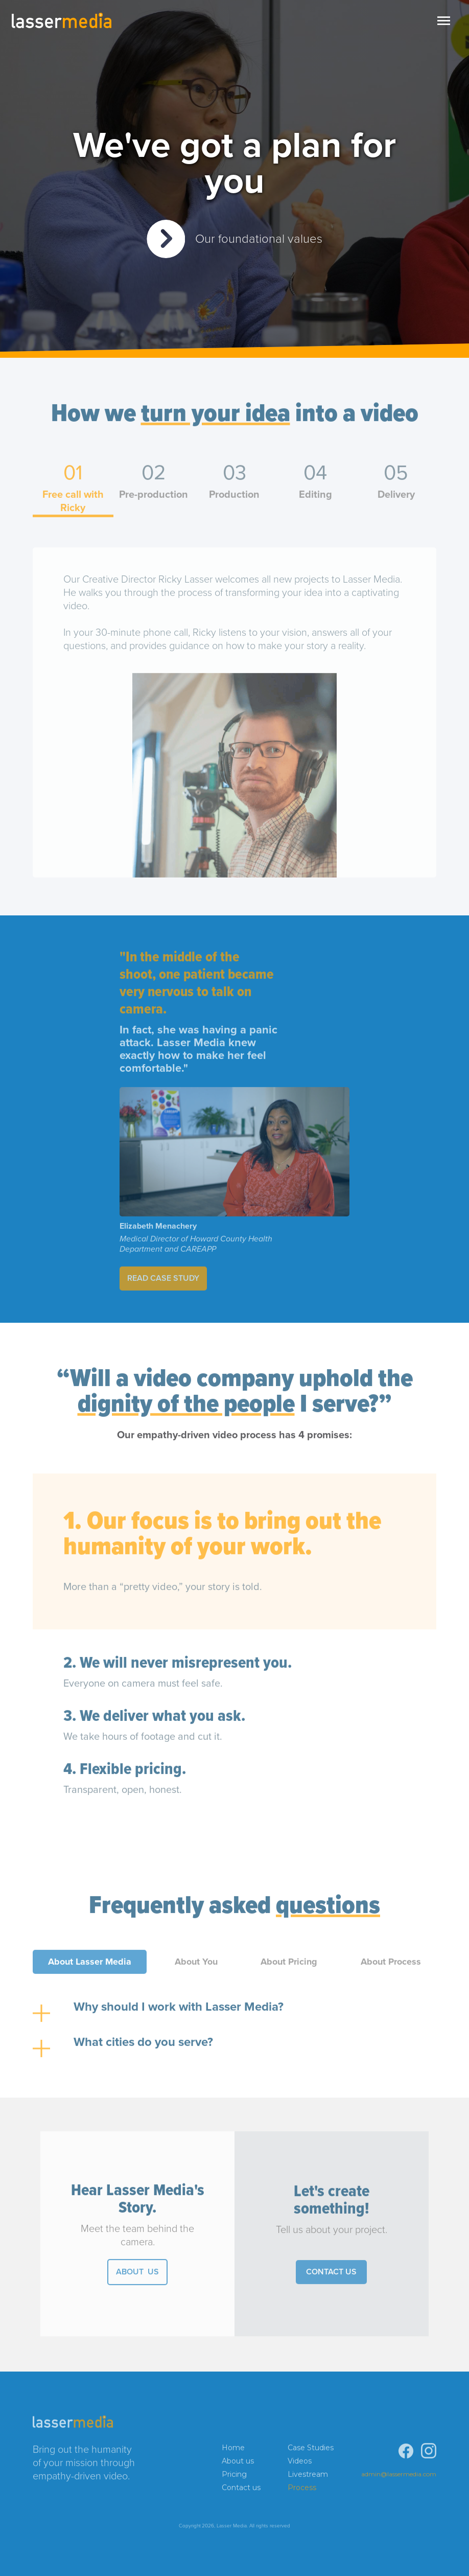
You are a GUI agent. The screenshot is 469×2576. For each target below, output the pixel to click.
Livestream (308, 2476)
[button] (443, 20)
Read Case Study (163, 1281)
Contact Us (331, 2275)
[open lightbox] (234, 239)
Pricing (234, 2476)
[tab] (73, 492)
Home (233, 2450)
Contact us (241, 2490)
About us (238, 2463)
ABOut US (137, 2275)
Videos (300, 2463)
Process (302, 2490)
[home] (61, 20)
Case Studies (311, 2450)
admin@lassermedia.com (398, 2477)
